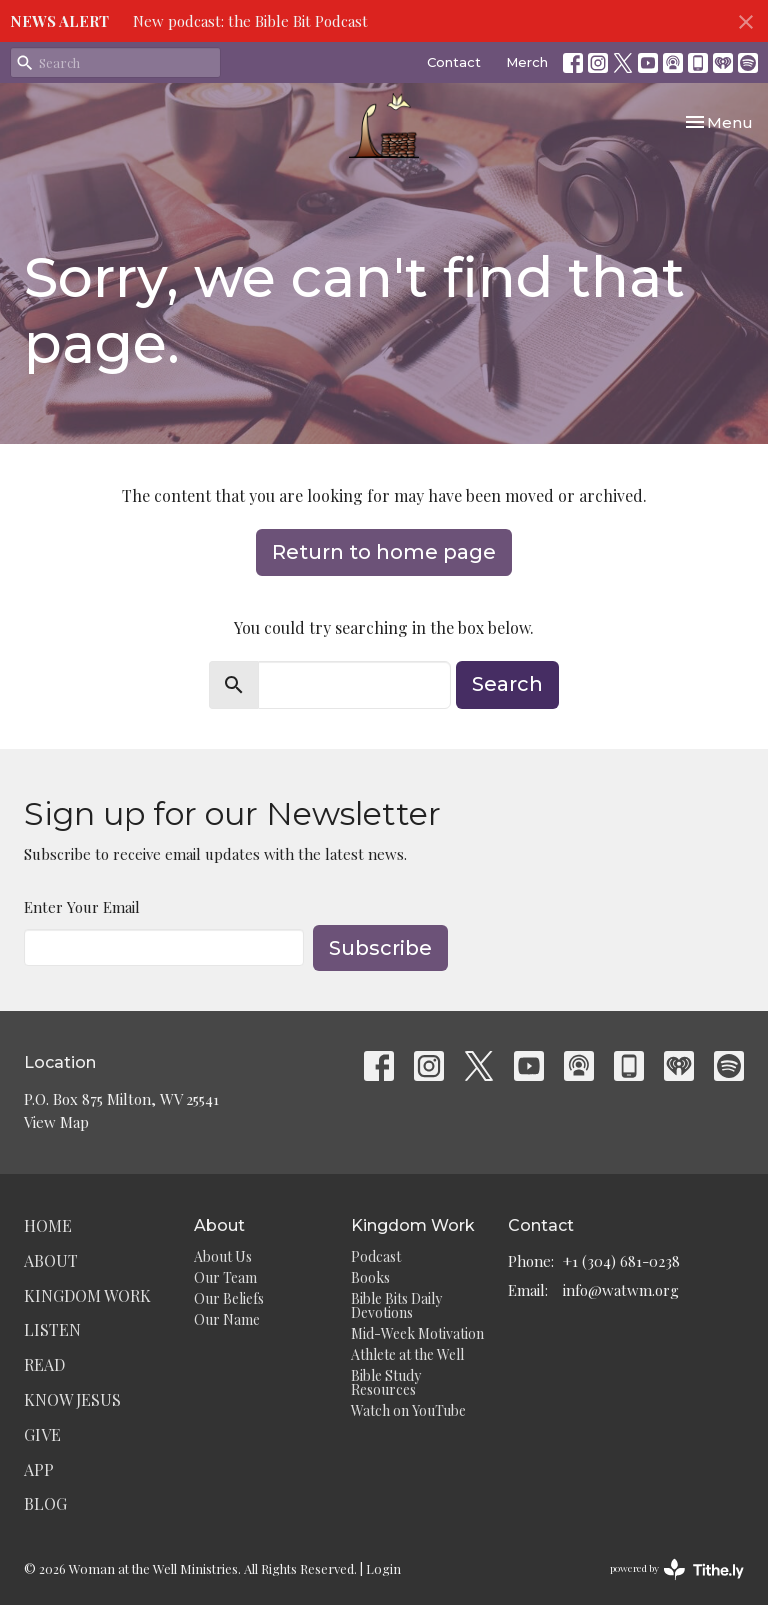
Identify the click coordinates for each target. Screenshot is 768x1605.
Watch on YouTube (408, 1410)
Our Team (225, 1277)
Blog (45, 1503)
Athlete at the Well (407, 1354)
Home (48, 1225)
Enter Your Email (82, 907)
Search (507, 684)
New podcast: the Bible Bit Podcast (250, 21)
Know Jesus (72, 1399)
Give (42, 1434)
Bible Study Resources (386, 1382)
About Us (223, 1256)
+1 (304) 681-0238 (621, 1261)
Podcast (376, 1256)
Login (383, 1568)
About (51, 1260)
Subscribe (380, 948)
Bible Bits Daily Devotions (396, 1305)
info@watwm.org (621, 1290)
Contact (454, 62)
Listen (52, 1329)
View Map (56, 1122)
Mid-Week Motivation (417, 1333)
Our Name (227, 1319)
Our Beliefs (229, 1298)
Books (370, 1277)
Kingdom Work (87, 1295)
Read (44, 1364)
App (39, 1469)
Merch (527, 62)
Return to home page (384, 552)
